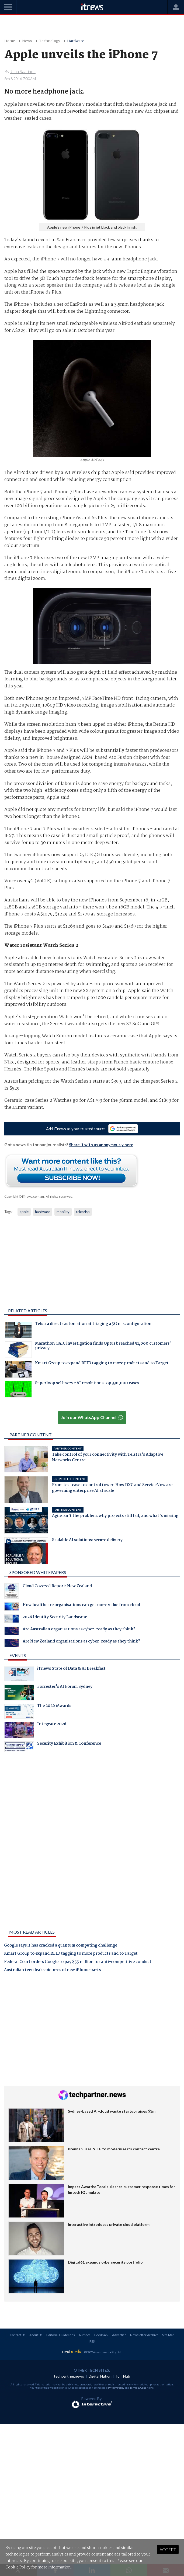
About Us (36, 2335)
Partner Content (30, 1434)
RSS (92, 2341)
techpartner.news (69, 2376)
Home (9, 41)
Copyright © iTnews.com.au (24, 1196)
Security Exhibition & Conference (52, 1746)
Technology (49, 41)
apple (24, 1212)
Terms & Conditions (142, 2387)
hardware (42, 1212)
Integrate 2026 (35, 1730)
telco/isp (83, 1212)
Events (17, 1655)
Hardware (75, 41)
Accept (167, 2549)
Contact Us (18, 2335)
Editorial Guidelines (60, 2335)
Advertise (119, 2335)
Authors (85, 2335)
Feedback (101, 2335)
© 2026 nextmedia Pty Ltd (102, 2352)
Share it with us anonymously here (101, 1144)
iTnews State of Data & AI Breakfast (55, 1673)
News (27, 41)
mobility (63, 1212)
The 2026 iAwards (37, 1711)
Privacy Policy (116, 2387)
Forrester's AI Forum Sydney (48, 1692)
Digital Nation (100, 2376)
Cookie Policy (17, 2567)
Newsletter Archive (144, 2335)
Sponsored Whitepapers (37, 1572)
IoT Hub (123, 2376)
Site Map (168, 2335)
